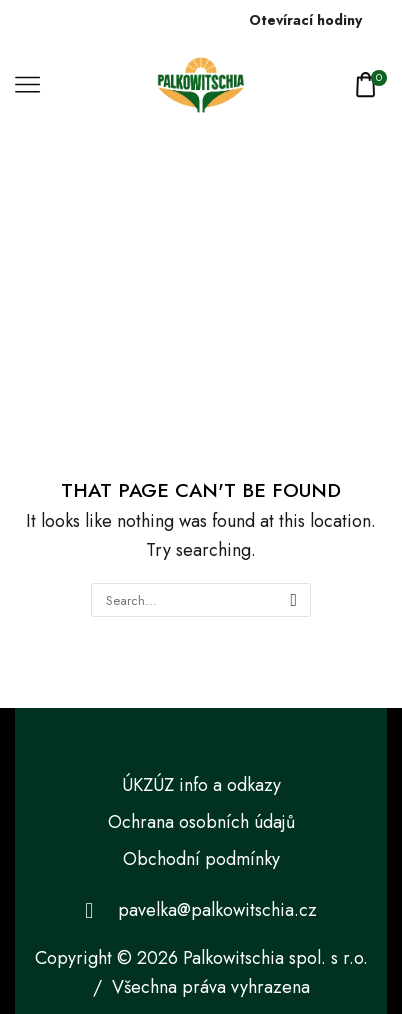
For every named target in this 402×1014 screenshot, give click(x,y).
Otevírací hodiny (305, 20)
